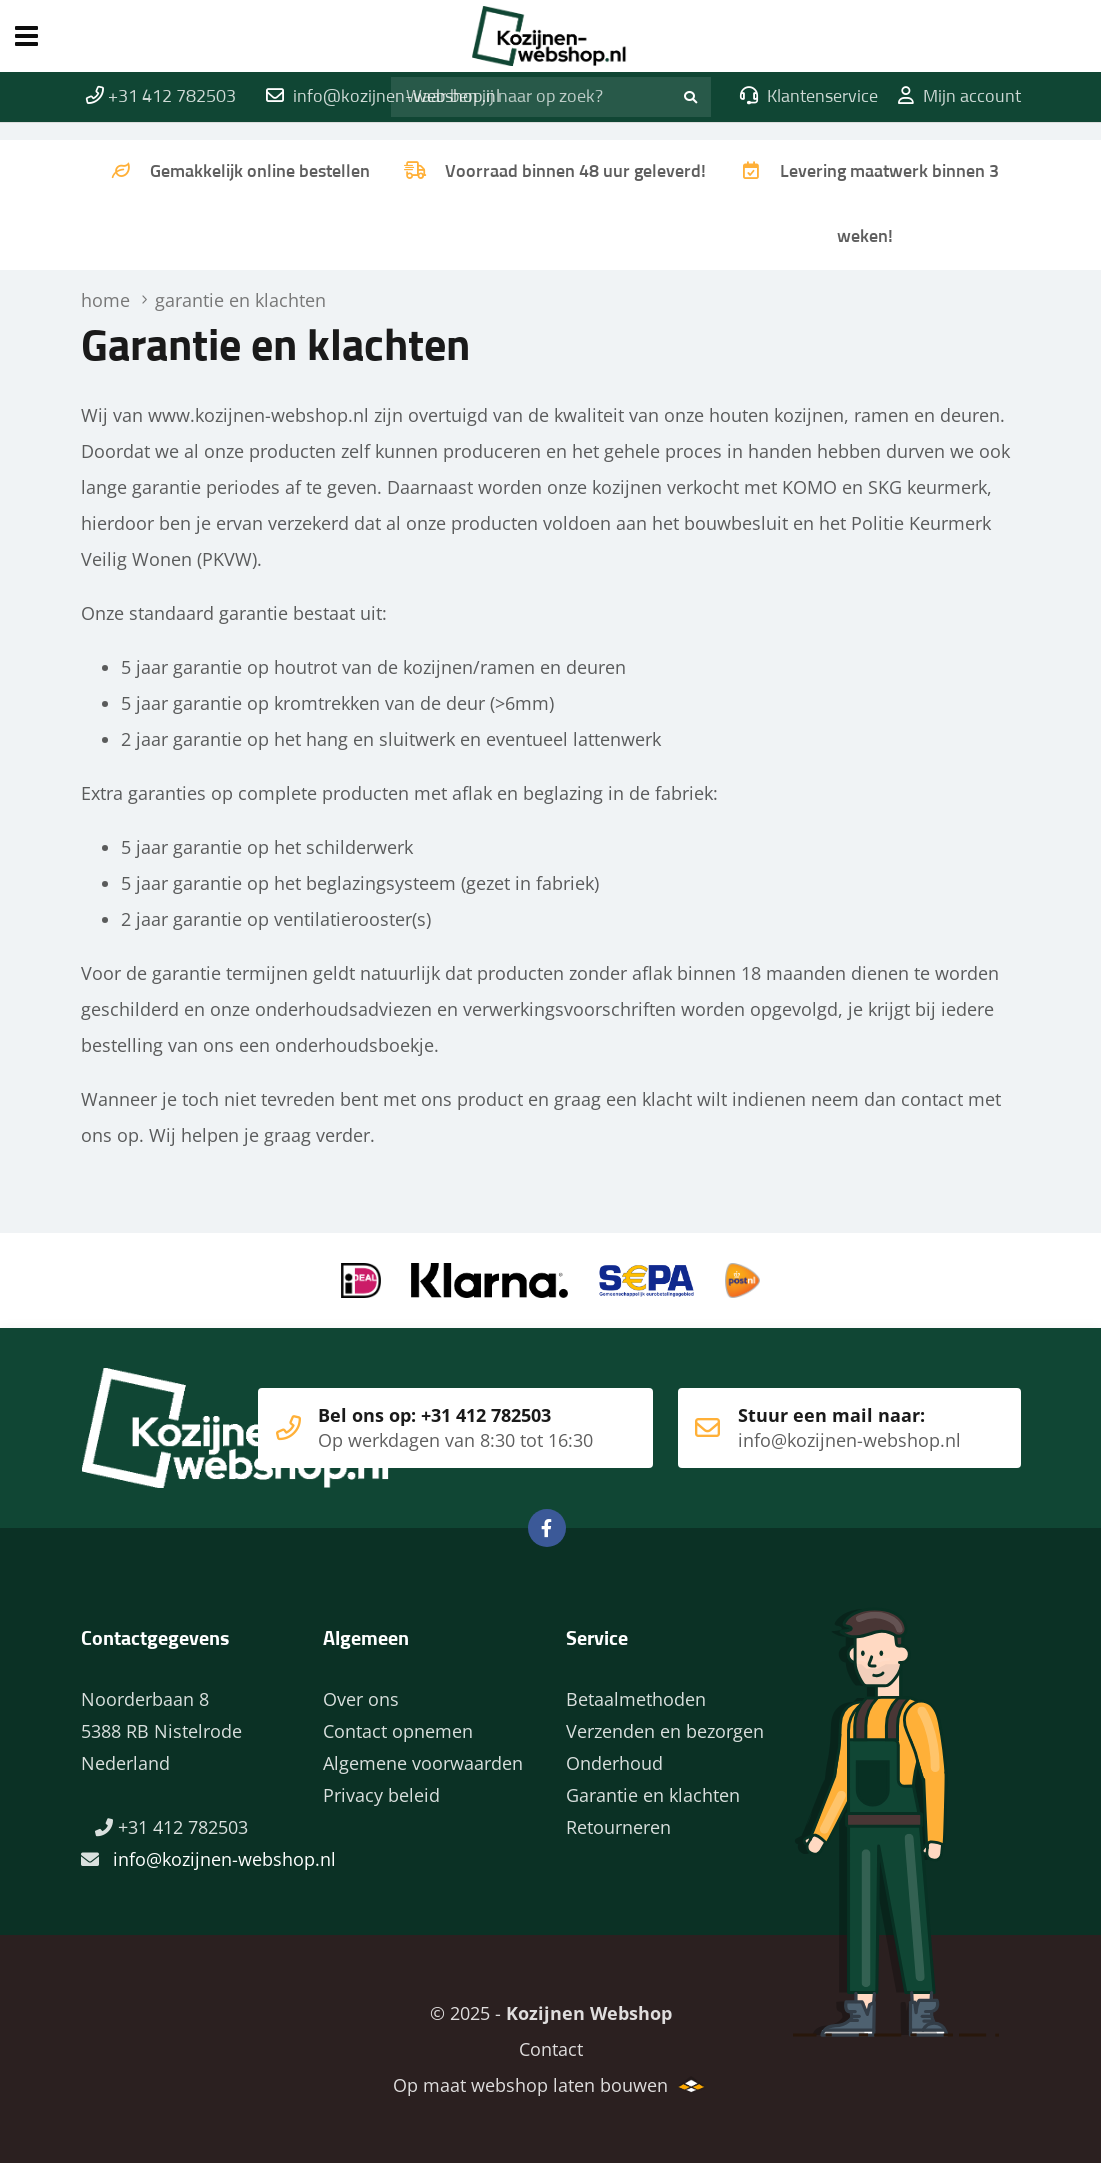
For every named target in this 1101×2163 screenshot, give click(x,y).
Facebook (547, 1528)
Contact (551, 2049)
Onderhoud (614, 1763)
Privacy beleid (381, 1795)
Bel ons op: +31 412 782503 (425, 1428)
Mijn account (959, 97)
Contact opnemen (398, 1731)
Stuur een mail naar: (819, 1428)
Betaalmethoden (636, 1699)
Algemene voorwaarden (423, 1763)
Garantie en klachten (653, 1795)
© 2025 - (551, 2013)
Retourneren (618, 1827)
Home (550, 36)
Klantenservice (809, 97)
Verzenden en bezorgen (665, 1731)
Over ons (361, 1699)
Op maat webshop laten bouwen (530, 2085)
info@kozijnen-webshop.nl (224, 1859)
